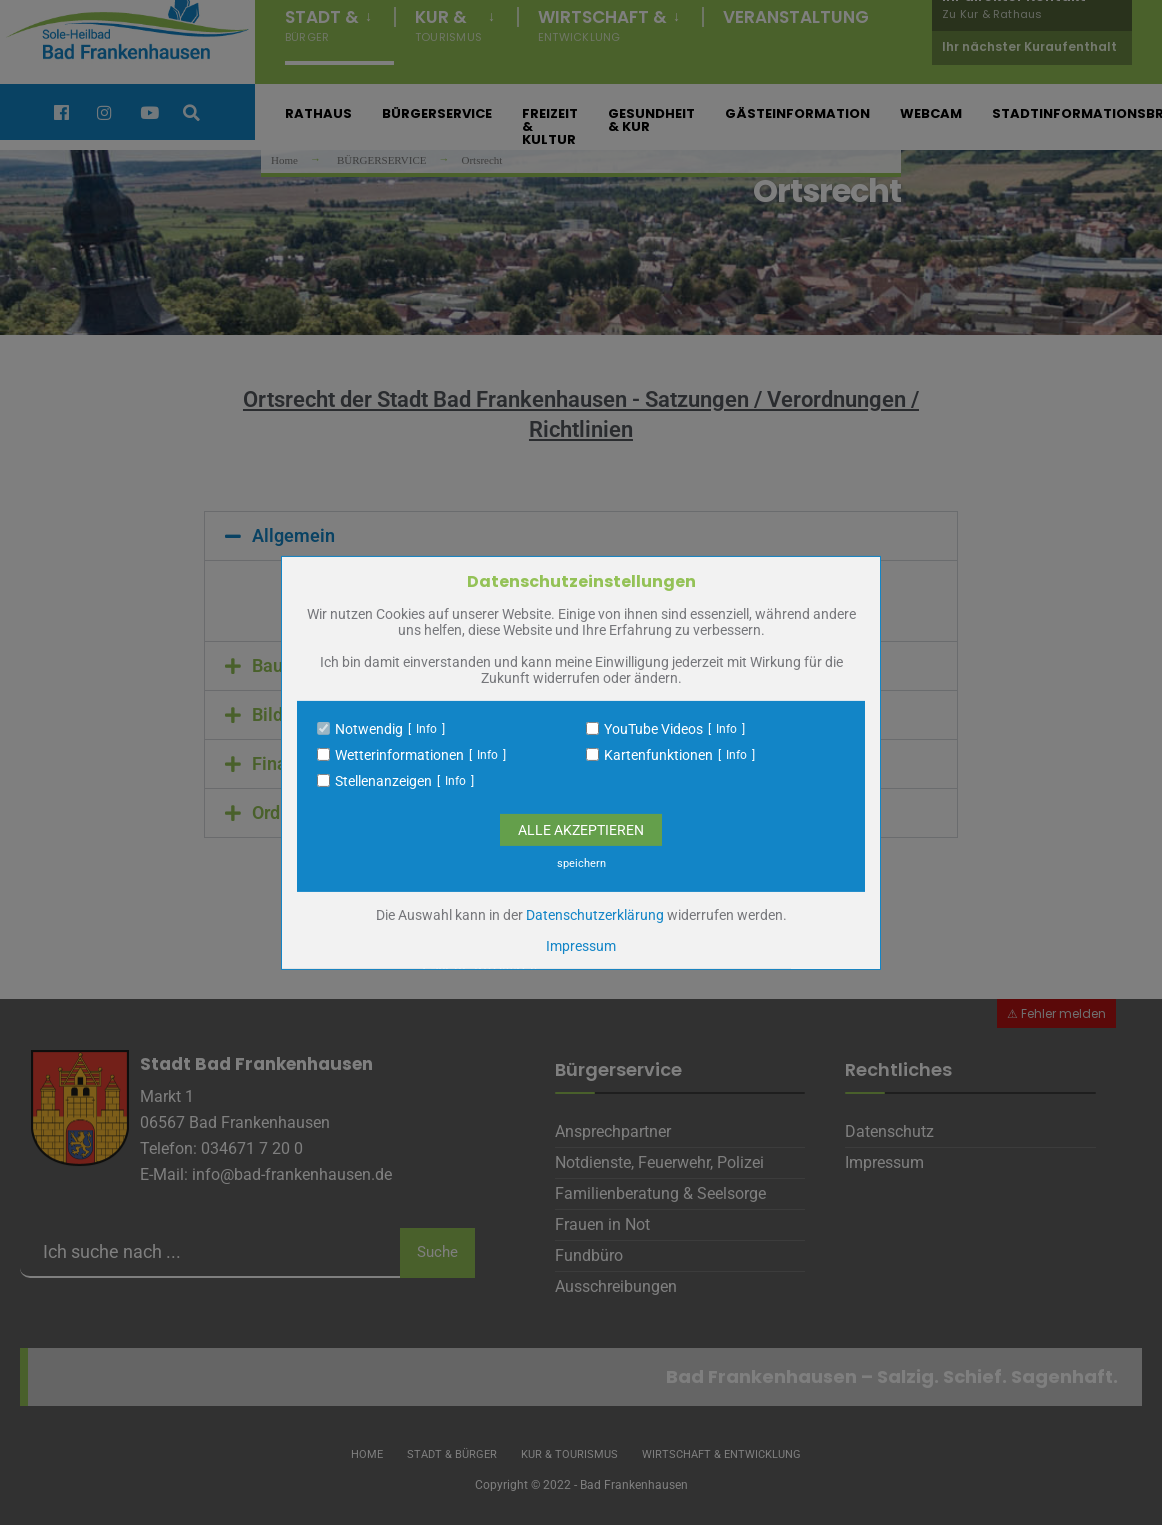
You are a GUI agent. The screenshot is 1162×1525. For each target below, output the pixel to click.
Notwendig (369, 729)
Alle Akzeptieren (581, 830)
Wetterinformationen (399, 755)
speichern (581, 863)
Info (426, 729)
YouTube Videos (653, 729)
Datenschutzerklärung (595, 915)
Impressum (581, 946)
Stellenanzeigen (383, 781)
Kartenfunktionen (658, 755)
